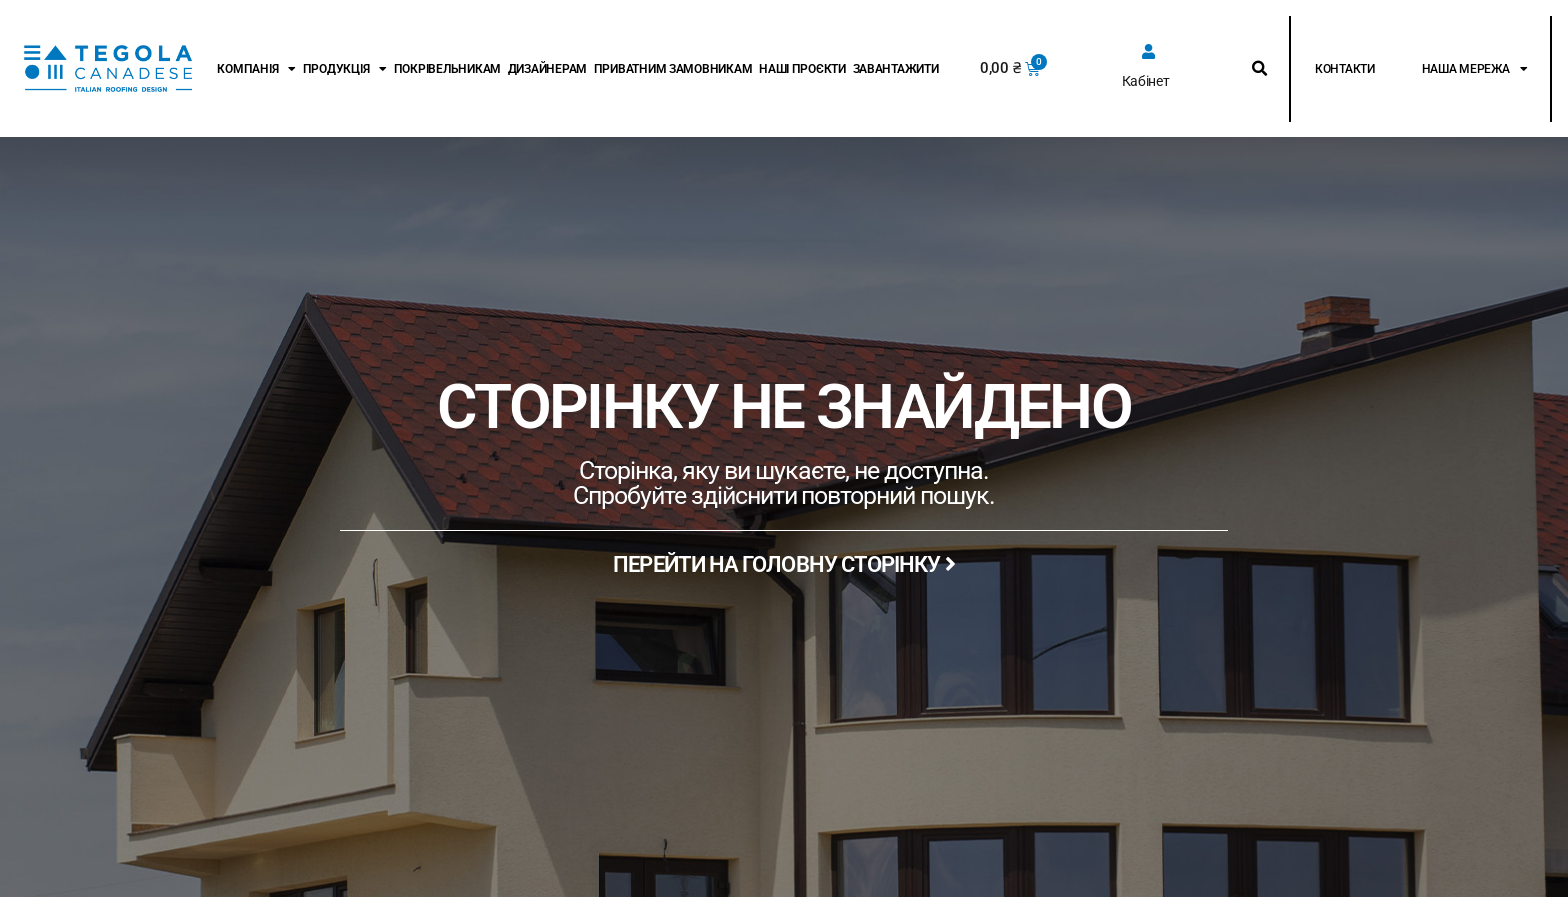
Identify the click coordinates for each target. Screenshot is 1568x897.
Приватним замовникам (673, 69)
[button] (1259, 69)
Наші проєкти (802, 69)
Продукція (345, 69)
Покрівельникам (447, 69)
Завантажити (896, 69)
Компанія (256, 69)
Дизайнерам (547, 69)
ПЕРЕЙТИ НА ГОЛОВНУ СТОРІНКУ (784, 564)
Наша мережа (1475, 69)
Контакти (1345, 69)
